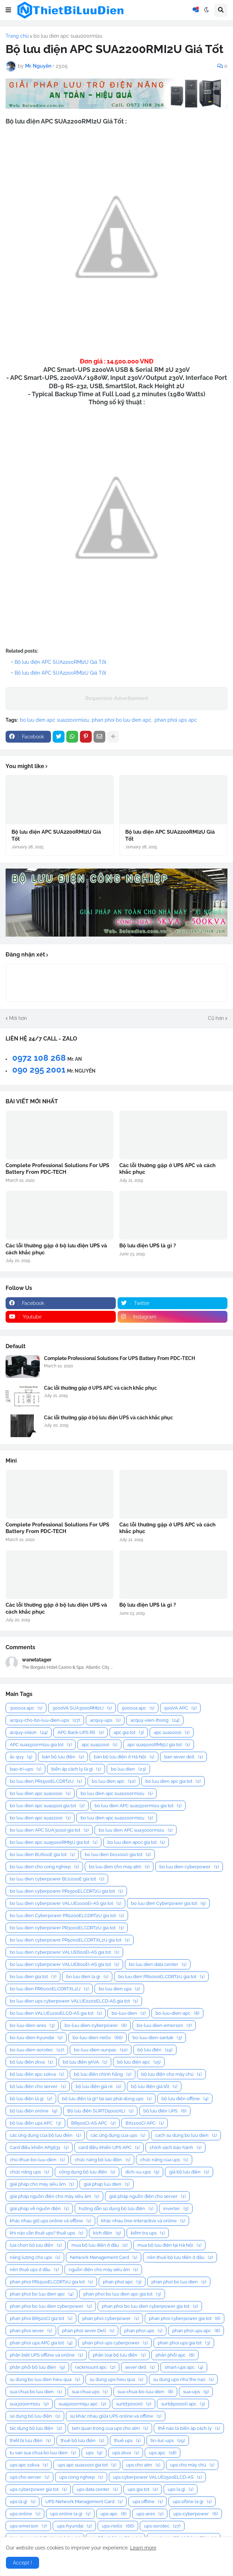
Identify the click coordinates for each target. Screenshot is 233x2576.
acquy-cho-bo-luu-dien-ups (45, 1720)
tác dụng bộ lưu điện (36, 2428)
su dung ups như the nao (183, 2379)
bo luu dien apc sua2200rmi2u (67, 35)
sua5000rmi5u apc (82, 2404)
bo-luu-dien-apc (177, 2013)
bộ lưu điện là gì (31, 2098)
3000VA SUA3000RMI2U (82, 1708)
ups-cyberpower (195, 2513)
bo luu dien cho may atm (119, 1866)
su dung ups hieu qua (116, 2379)
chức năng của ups (164, 2159)
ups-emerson (28, 2526)
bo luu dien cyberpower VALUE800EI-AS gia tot (64, 1964)
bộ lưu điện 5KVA (85, 2062)
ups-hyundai (74, 2526)
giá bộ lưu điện (189, 2172)
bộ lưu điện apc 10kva (37, 2074)
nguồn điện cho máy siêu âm (103, 2269)
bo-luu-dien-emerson (164, 2025)
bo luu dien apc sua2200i (40, 1818)
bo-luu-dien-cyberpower (96, 2025)
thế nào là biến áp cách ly (189, 2428)
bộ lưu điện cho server (38, 2086)
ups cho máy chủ (192, 2465)
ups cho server (29, 2477)
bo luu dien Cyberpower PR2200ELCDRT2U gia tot (67, 1915)
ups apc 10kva (28, 2465)
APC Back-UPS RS (81, 1732)
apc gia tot (129, 1732)
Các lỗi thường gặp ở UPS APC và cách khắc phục (167, 1169)
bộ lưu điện (154, 2050)
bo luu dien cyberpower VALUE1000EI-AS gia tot (65, 1903)
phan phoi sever (31, 2330)
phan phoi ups (143, 2330)
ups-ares (149, 2513)
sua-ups (196, 2391)
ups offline (148, 2501)
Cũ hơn (216, 1018)
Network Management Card (103, 2257)
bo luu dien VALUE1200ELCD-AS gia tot (56, 2013)
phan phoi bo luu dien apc (121, 720)
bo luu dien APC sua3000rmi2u (135, 1830)
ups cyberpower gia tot (38, 2489)
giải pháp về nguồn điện (39, 2208)
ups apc (162, 2452)
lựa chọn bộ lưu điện (35, 2245)
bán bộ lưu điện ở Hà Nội (124, 1757)
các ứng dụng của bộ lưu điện (45, 2135)
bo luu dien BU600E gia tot (42, 1854)
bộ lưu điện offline (184, 2098)
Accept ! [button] (22, 2563)
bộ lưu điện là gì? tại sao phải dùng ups (106, 2098)
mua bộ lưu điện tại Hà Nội (169, 2245)
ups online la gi (70, 2513)
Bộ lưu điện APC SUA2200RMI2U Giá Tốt (60, 662)
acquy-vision (28, 1732)
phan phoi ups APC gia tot (41, 2343)
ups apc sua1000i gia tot (87, 2465)
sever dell (140, 2367)
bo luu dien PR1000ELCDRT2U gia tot (161, 1976)
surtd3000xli (133, 2404)
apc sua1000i (171, 1732)
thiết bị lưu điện (30, 2440)
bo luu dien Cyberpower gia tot (168, 1903)
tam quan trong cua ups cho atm (110, 2428)
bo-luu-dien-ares (32, 2025)
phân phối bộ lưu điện (37, 2367)
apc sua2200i (99, 1744)
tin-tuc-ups (168, 2440)
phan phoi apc (122, 2281)
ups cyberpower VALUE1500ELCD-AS (157, 2477)
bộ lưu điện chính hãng (102, 2074)
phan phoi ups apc (176, 720)
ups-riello (118, 2526)
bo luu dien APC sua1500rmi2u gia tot (138, 1805)
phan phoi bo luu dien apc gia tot (122, 2294)
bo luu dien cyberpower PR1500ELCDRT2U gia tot (66, 1891)
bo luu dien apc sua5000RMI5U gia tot (53, 1842)
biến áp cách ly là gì (76, 1769)
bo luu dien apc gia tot (173, 1781)
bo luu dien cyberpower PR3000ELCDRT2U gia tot (66, 1927)
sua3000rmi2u (29, 2404)
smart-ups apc (184, 2367)
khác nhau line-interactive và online (143, 2220)
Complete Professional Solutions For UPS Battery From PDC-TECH (57, 1169)
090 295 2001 (39, 1070)
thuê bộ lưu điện (82, 2440)
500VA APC (180, 1708)
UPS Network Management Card (83, 2501)
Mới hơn (18, 1018)
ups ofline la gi (192, 2501)
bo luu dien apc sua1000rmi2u (116, 1793)
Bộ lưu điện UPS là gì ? (147, 1245)
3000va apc (26, 1708)
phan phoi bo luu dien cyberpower (51, 2306)
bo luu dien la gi (87, 1976)
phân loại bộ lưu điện (119, 2355)
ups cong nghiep (81, 2477)
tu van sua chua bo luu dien (43, 2452)
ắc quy (21, 1757)
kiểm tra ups (148, 2233)
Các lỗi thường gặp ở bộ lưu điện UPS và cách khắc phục (56, 1249)
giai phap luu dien (106, 2184)
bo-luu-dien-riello (97, 2037)
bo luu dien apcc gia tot (136, 1842)
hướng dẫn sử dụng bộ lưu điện (116, 2208)
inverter (175, 2208)
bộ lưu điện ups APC (35, 2123)
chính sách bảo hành (175, 2147)
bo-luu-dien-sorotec (37, 2050)
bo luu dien (128, 1769)
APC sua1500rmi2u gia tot (41, 1744)
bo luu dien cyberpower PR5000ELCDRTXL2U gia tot (69, 1940)
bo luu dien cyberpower (189, 1866)
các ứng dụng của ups (118, 2135)
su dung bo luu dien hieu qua (45, 2379)
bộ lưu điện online (33, 2111)
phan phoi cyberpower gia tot (184, 2318)
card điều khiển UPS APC (109, 2147)
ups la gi (180, 2489)
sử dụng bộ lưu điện (35, 2416)
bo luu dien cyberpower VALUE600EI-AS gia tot (64, 1952)
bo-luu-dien (128, 2013)
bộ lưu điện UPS (164, 2111)
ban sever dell (183, 1757)
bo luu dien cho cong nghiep (44, 1866)
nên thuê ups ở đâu (34, 2269)
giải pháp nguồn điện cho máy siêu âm (54, 2196)
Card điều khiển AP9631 (39, 2147)
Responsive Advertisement (116, 698)
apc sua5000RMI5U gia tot (158, 1744)
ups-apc (113, 2513)
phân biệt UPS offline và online (46, 2355)
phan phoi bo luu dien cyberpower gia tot (150, 2306)
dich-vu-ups (142, 2172)
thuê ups (127, 2440)
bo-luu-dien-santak (157, 2037)
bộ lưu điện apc (138, 2062)
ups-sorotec (162, 2526)
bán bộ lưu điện (63, 1757)
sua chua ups (89, 2391)
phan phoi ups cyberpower (115, 2343)
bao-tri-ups (25, 1769)
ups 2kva (125, 2452)
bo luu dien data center (157, 1964)
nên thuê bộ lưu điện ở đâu (180, 2257)
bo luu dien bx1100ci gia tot (118, 1854)
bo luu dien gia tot (33, 1976)
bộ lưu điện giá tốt (154, 2086)
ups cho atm (143, 2465)
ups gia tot (143, 2489)
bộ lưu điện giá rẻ (98, 2086)
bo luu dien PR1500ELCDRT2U (46, 1781)
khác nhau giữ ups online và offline (50, 2220)
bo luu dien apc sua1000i (40, 1793)
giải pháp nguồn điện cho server (147, 2196)
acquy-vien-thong (154, 1720)
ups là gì (22, 2501)
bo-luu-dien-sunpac (100, 2050)
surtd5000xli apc (183, 2404)
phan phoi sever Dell (88, 2330)
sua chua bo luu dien (36, 2391)
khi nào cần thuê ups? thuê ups (46, 2233)
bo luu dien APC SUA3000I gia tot (49, 1830)
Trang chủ (17, 35)
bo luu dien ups (119, 1988)
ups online (25, 2513)
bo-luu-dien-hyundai (36, 2037)
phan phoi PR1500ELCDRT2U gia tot (51, 2281)
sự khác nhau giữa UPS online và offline (115, 2416)
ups (94, 2452)
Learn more (143, 2548)
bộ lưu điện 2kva (31, 2062)
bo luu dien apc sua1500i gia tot (47, 1805)
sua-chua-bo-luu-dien (145, 2391)
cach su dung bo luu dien (186, 2135)
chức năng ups (29, 2172)
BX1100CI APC (145, 2123)
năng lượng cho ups (35, 2257)
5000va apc (138, 1708)
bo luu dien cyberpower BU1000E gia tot (57, 1879)
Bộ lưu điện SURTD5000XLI (100, 2111)
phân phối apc (175, 2355)
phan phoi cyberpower (110, 2318)
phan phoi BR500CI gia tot (41, 2318)
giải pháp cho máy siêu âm (42, 2184)
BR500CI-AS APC (93, 2123)
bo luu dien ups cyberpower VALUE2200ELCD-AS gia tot (74, 2001)
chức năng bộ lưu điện (102, 2159)
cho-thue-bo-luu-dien (37, 2159)
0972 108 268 (39, 1058)
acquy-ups (105, 1720)
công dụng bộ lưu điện (87, 2172)
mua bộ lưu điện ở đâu (99, 2245)
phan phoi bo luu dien (178, 2281)
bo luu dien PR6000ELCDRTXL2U (49, 1988)
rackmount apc (95, 2367)
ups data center (97, 2489)
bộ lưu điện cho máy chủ (171, 2074)
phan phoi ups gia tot (184, 2343)
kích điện (107, 2233)
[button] (8, 10)
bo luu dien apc (113, 1781)
